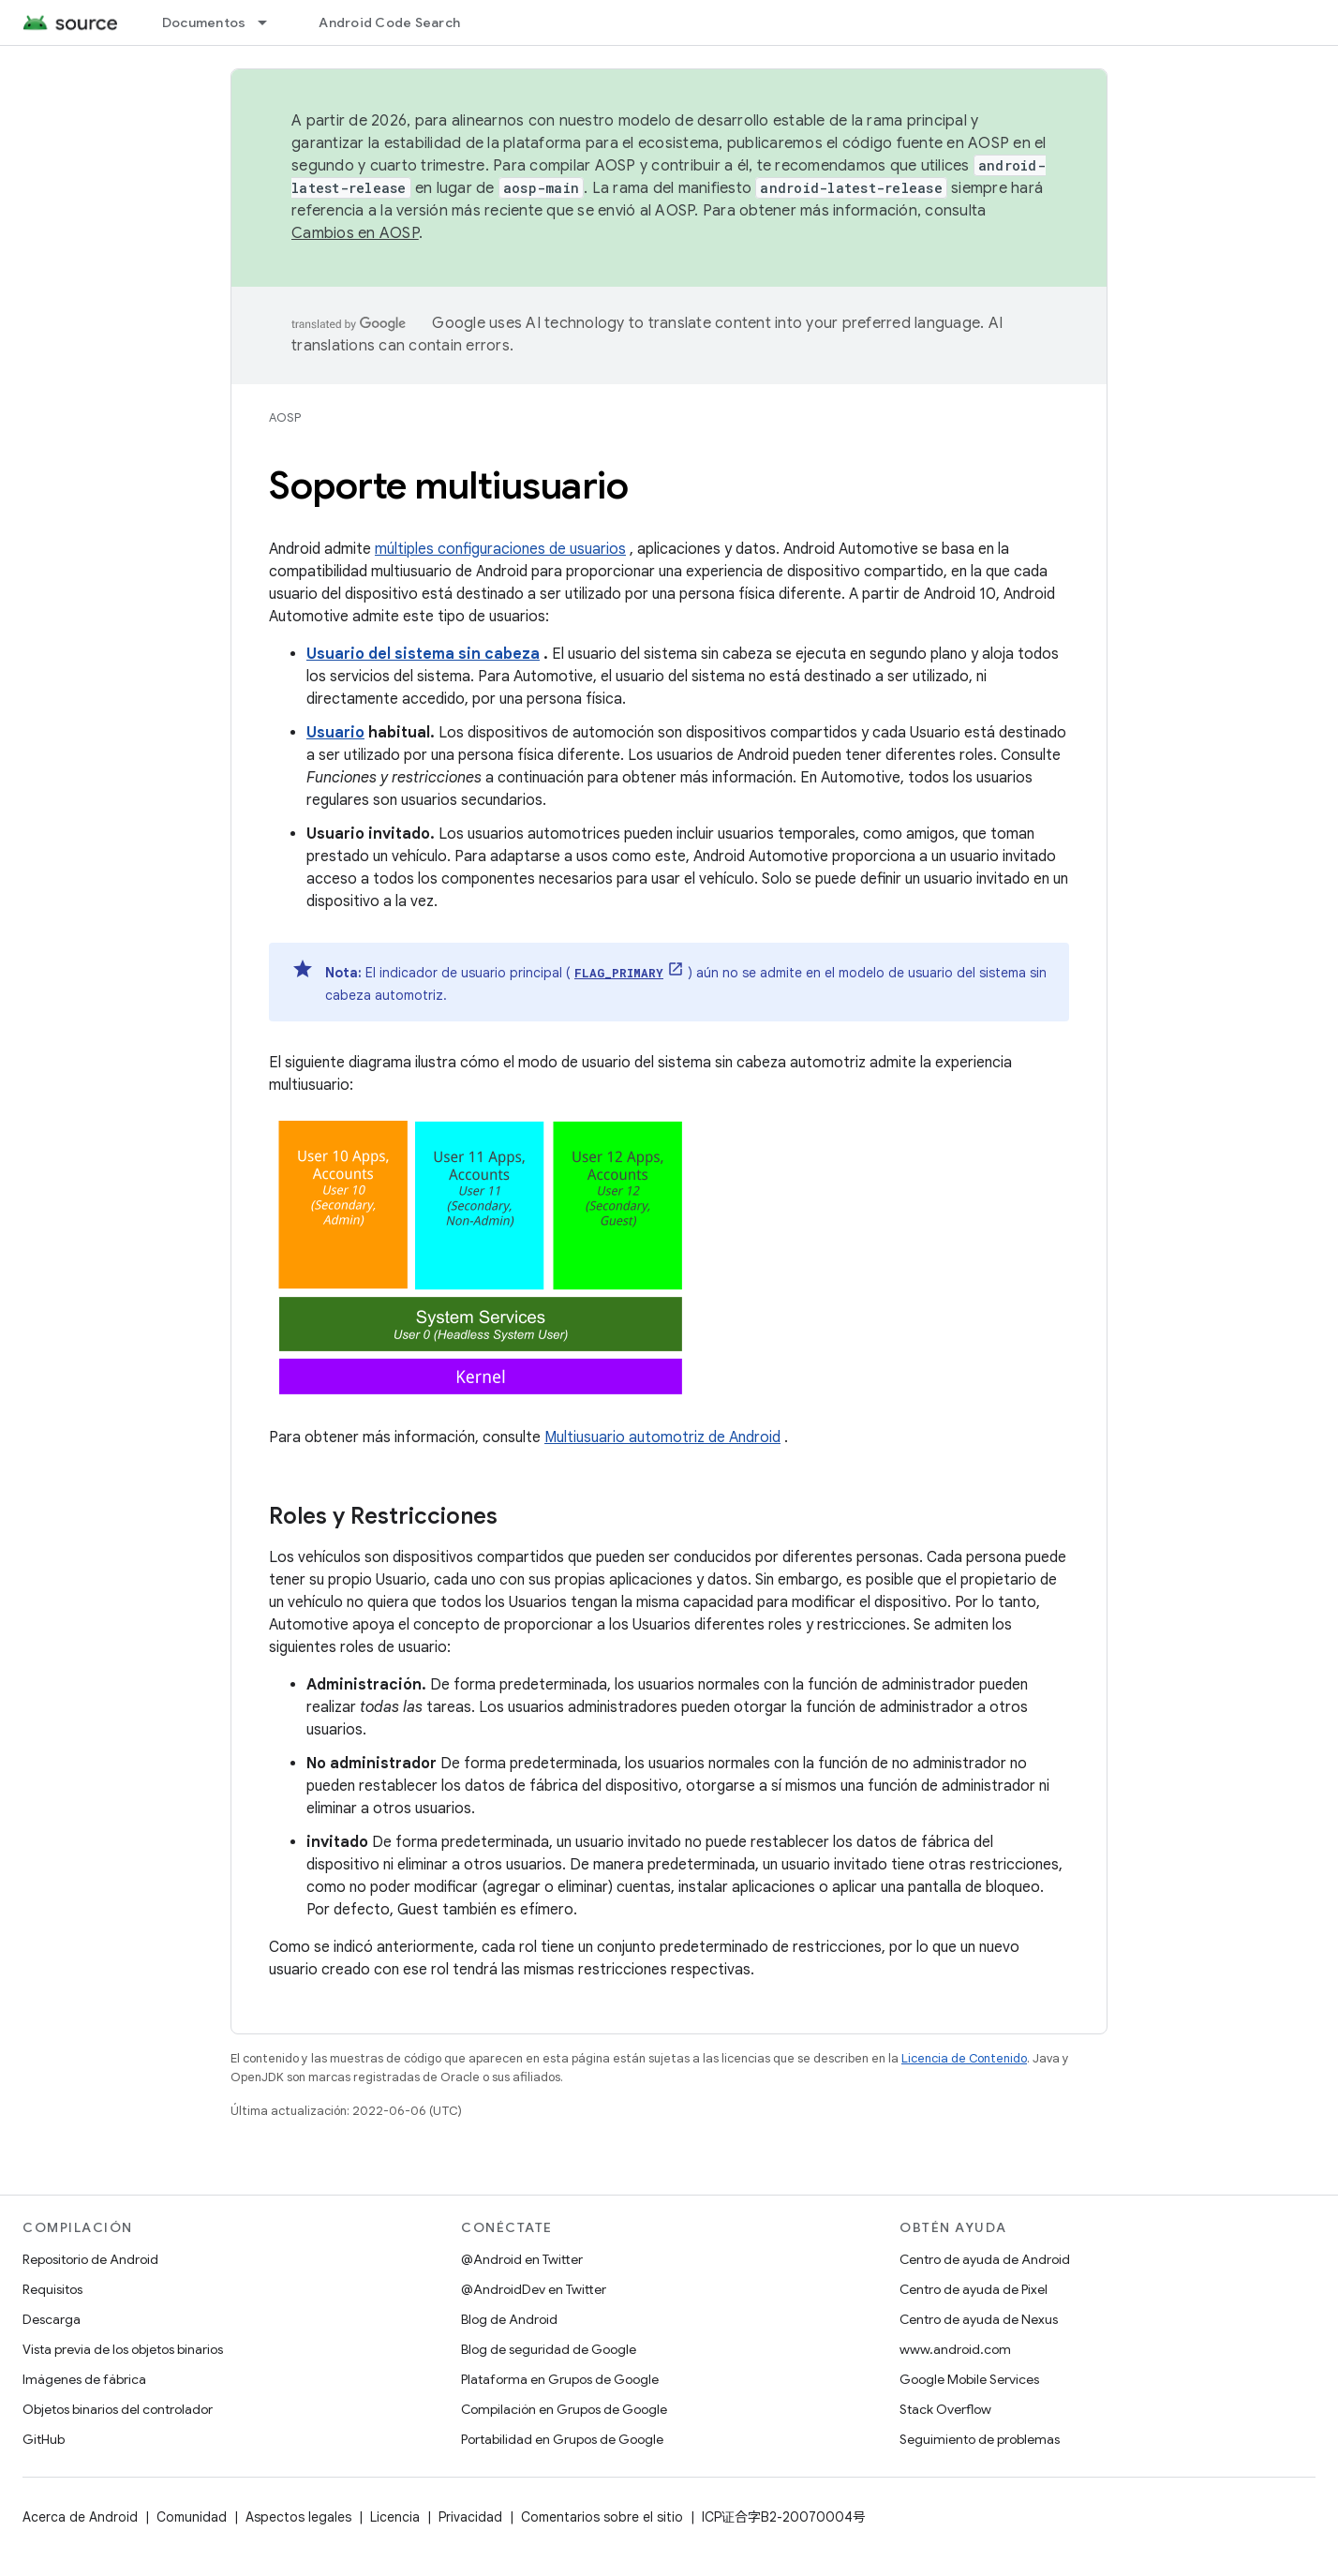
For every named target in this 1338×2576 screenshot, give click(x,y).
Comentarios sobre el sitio (602, 2516)
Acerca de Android (80, 2516)
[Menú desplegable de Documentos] (270, 22)
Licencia (395, 2516)
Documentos (204, 22)
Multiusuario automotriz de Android (662, 1437)
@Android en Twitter (522, 2259)
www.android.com (955, 2349)
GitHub (43, 2439)
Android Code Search (389, 22)
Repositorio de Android (90, 2259)
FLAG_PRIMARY (618, 972)
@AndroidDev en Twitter (533, 2289)
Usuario (335, 732)
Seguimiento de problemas (979, 2439)
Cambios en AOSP (355, 233)
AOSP (285, 417)
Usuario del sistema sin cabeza (423, 654)
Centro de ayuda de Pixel (973, 2289)
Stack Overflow (945, 2409)
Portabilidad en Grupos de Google (562, 2439)
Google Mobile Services (969, 2379)
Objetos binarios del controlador (117, 2409)
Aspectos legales (298, 2516)
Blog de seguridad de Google (548, 2349)
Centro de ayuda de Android (984, 2259)
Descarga (51, 2319)
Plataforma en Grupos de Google (560, 2379)
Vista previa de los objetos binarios (122, 2349)
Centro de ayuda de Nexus (978, 2319)
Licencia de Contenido (964, 2058)
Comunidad (191, 2516)
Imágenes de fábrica (84, 2379)
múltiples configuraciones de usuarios (500, 549)
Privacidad (470, 2516)
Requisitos (52, 2289)
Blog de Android (509, 2319)
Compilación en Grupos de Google (564, 2409)
